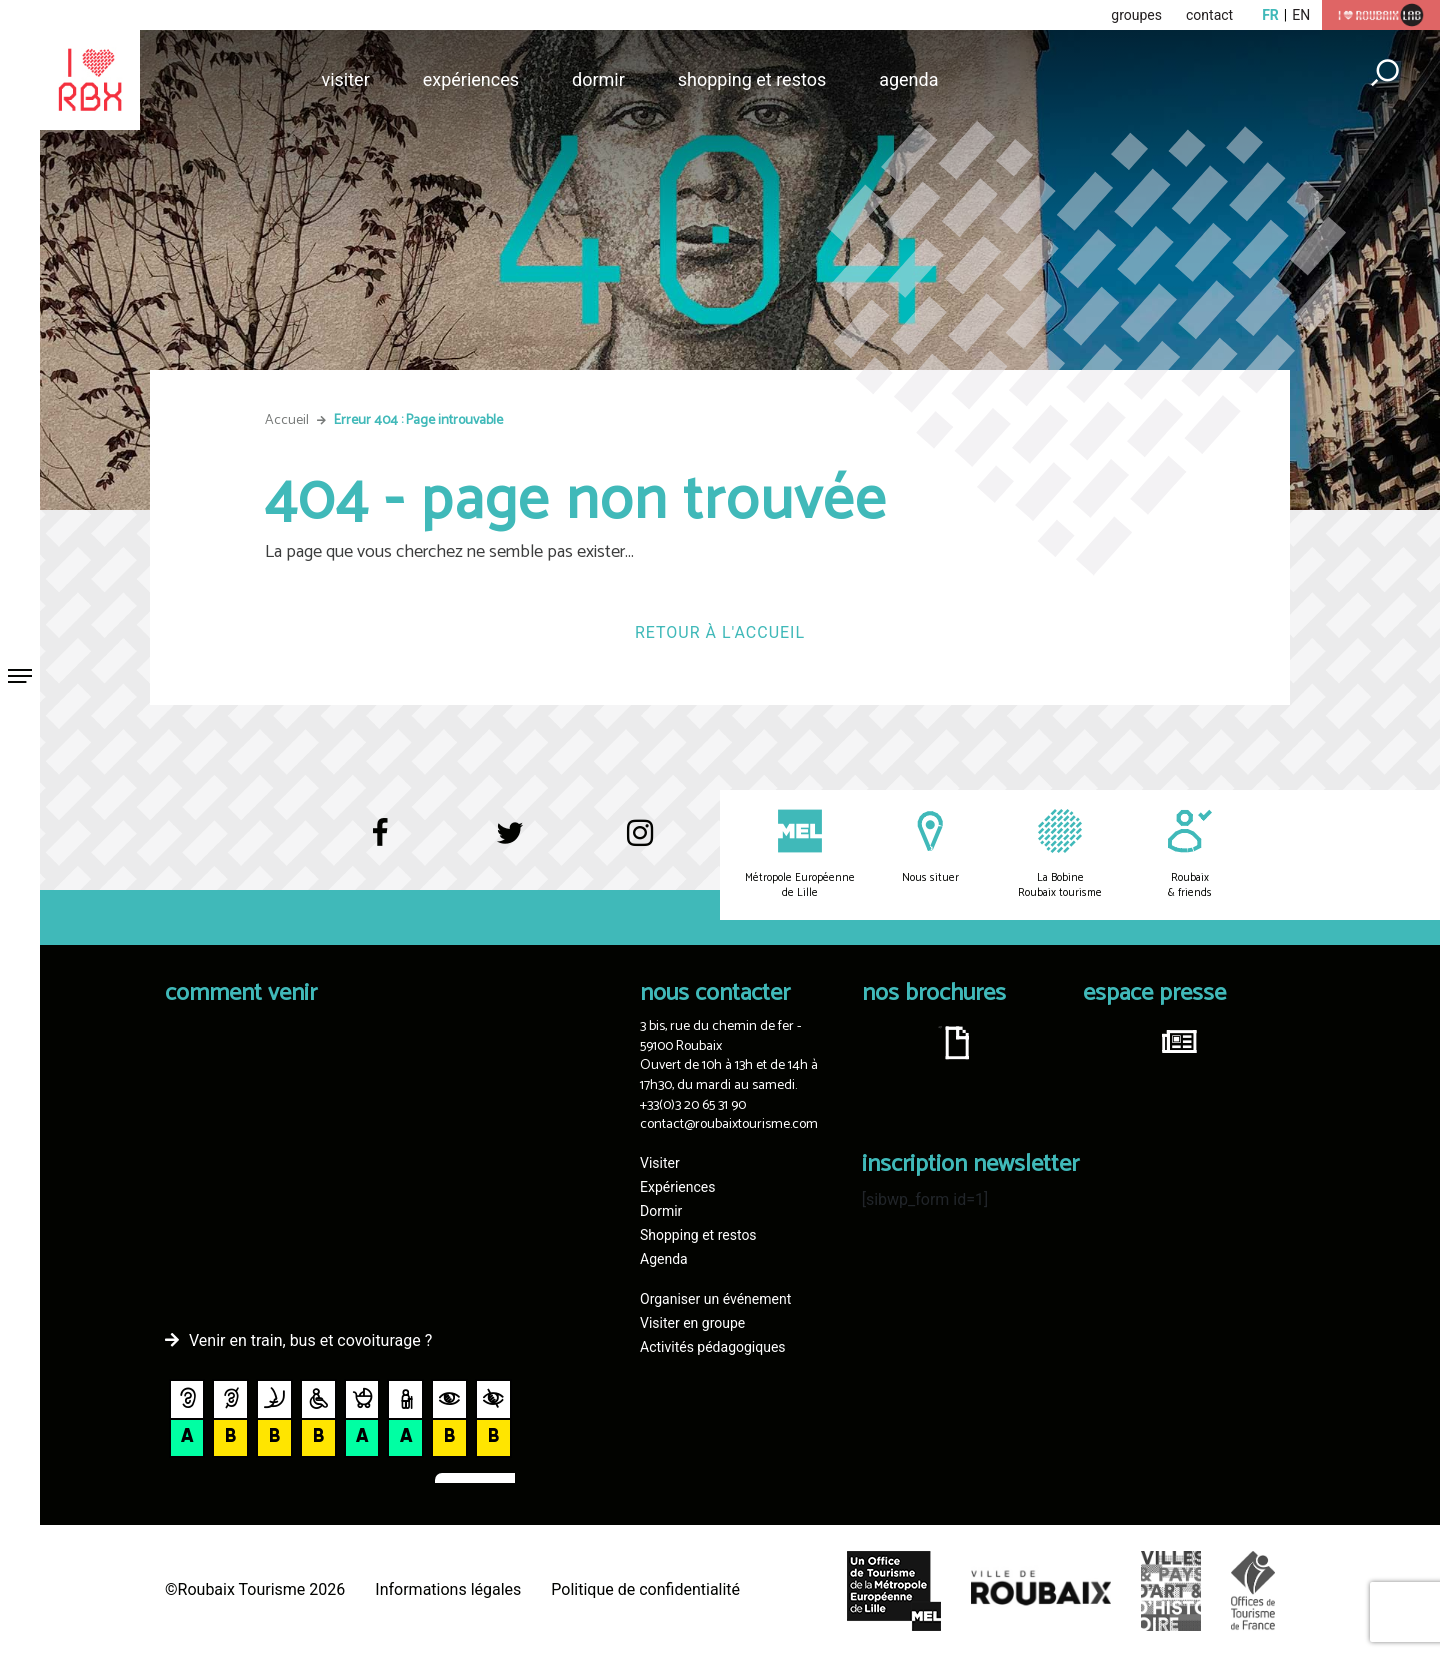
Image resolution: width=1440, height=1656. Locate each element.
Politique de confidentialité (645, 1589)
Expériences (471, 79)
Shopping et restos (752, 79)
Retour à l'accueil (720, 632)
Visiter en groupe (692, 1323)
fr (1270, 15)
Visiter (345, 79)
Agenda (908, 79)
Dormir (598, 79)
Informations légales (448, 1589)
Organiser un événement (715, 1299)
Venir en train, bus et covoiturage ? (310, 1340)
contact (1209, 15)
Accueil (287, 420)
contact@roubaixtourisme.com (729, 1124)
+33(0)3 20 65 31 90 (693, 1105)
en (1301, 15)
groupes (1136, 15)
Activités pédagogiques (713, 1347)
